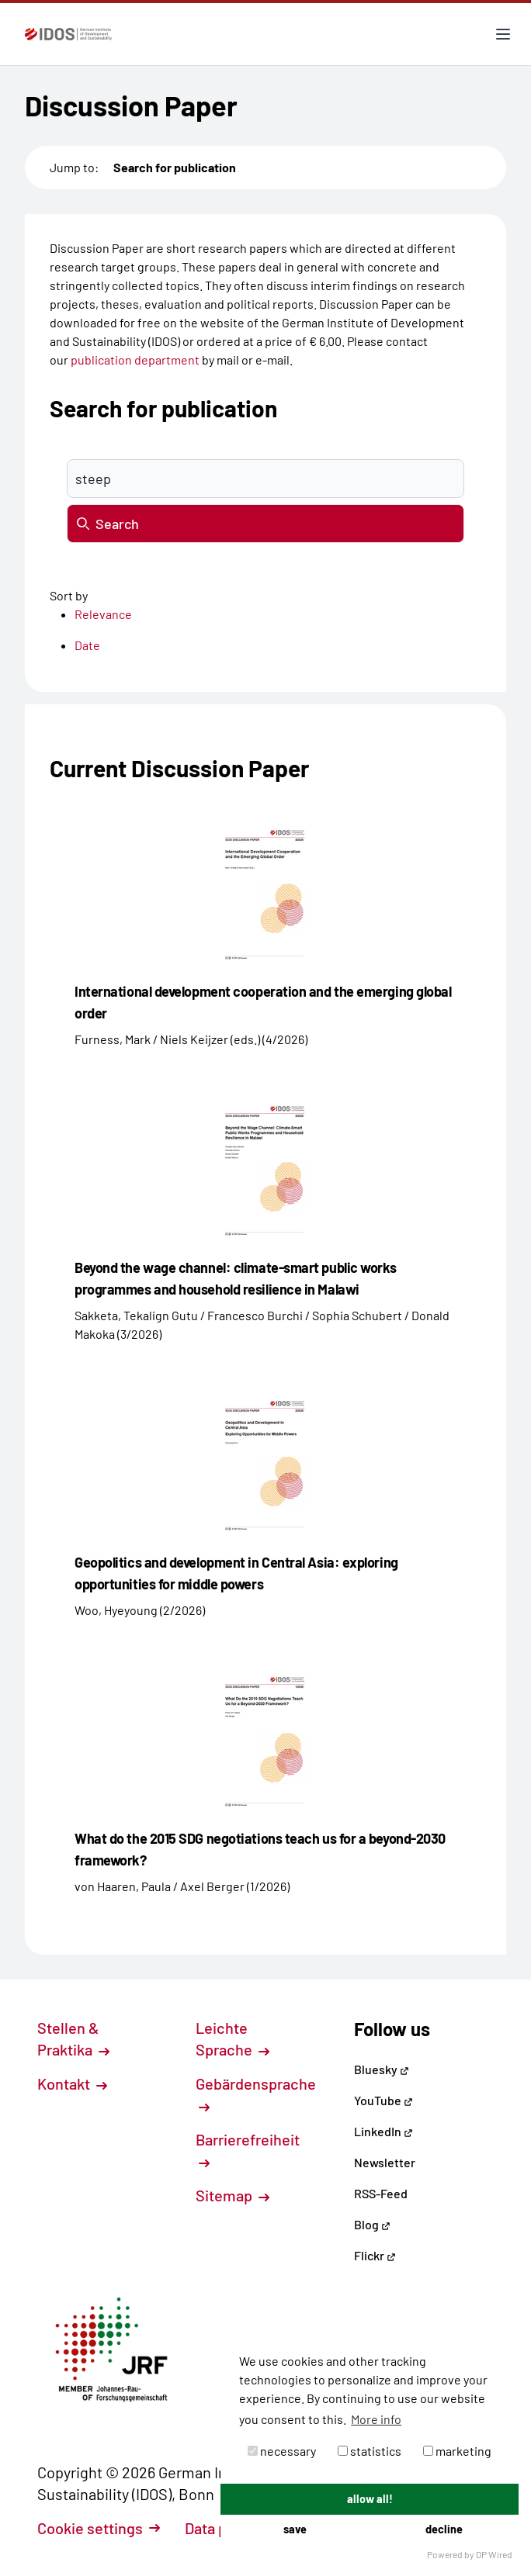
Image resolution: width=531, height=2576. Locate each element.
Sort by (69, 595)
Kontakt (72, 2083)
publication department (135, 359)
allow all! (370, 2498)
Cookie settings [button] (98, 2528)
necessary (282, 2450)
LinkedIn (383, 2131)
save (295, 2529)
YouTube (383, 2100)
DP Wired (494, 2554)
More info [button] (376, 2419)
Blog (372, 2224)
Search (108, 523)
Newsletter (384, 2162)
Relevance (103, 614)
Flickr (375, 2255)
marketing (457, 2450)
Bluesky (381, 2069)
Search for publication (174, 167)
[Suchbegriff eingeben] (265, 478)
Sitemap (232, 2195)
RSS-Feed (381, 2193)
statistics (369, 2450)
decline (444, 2529)
